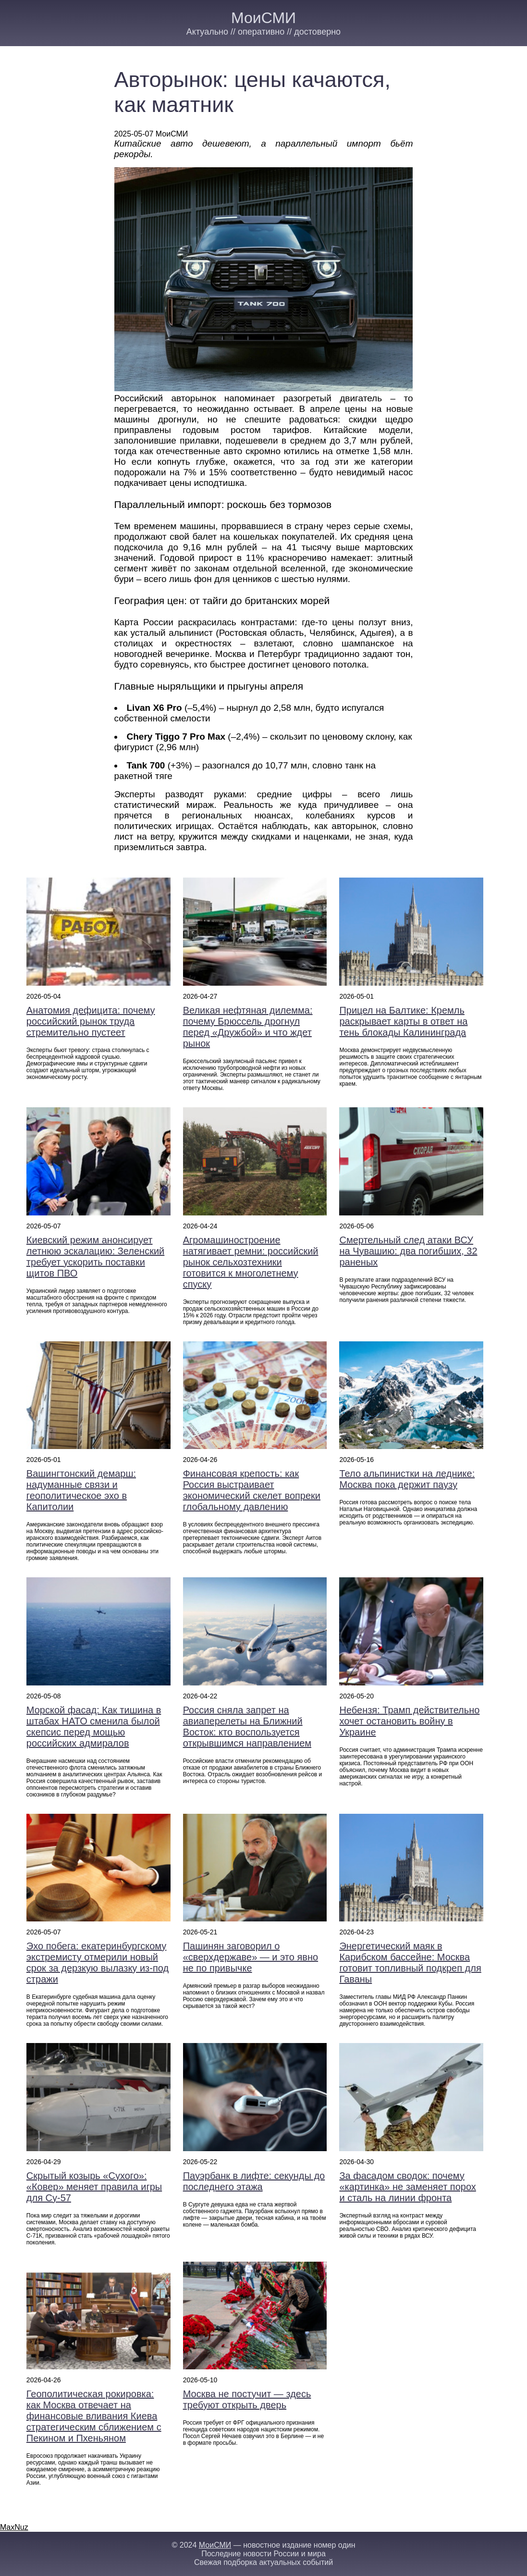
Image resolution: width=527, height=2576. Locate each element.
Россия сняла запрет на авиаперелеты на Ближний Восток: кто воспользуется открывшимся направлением (247, 1726)
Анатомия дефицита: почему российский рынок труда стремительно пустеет (90, 1021)
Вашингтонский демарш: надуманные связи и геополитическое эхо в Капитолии (81, 1490)
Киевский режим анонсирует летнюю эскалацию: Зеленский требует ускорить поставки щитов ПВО (95, 1256)
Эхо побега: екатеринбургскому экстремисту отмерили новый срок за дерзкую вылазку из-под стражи (97, 1962)
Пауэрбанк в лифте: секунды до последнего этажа (254, 2181)
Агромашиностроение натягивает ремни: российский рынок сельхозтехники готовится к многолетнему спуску (251, 1262)
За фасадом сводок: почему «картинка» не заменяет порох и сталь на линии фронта (407, 2186)
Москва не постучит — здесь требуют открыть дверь (247, 2399)
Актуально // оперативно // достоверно (263, 32)
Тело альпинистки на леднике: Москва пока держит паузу (407, 1479)
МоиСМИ (263, 17)
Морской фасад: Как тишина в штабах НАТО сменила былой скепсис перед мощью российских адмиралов (93, 1726)
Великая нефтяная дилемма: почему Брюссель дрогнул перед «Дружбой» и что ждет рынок (248, 1027)
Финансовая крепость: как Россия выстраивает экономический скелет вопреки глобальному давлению (251, 1490)
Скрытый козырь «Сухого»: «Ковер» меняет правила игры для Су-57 (94, 2186)
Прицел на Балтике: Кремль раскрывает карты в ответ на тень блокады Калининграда (403, 1021)
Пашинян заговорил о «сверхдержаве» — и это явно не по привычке (250, 1957)
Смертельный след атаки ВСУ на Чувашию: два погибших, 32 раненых (408, 1251)
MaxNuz (14, 2527)
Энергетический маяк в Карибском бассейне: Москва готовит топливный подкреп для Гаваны (410, 1962)
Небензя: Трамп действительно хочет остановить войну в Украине (409, 1721)
